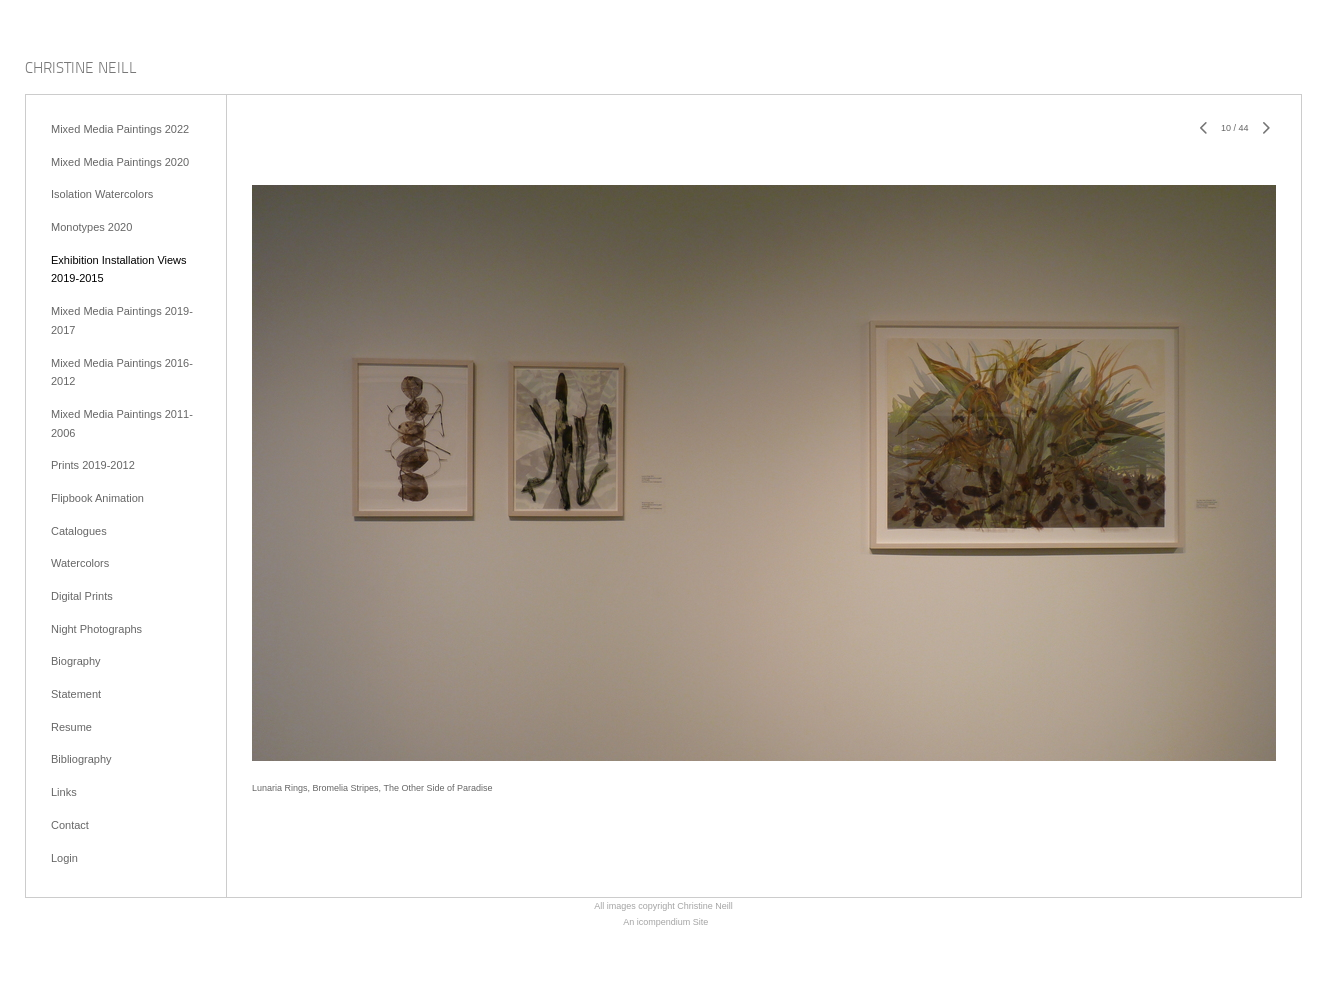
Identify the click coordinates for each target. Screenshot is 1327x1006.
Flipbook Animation (97, 498)
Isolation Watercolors (102, 194)
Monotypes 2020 (91, 227)
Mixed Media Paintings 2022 (120, 129)
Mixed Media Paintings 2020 (120, 162)
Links (64, 792)
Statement (76, 694)
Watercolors (80, 563)
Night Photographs (96, 629)
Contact (70, 825)
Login (64, 858)
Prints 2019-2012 (93, 465)
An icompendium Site (665, 922)
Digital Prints (82, 596)
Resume (71, 727)
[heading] (81, 69)
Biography (76, 661)
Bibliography (81, 759)
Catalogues (79, 531)
